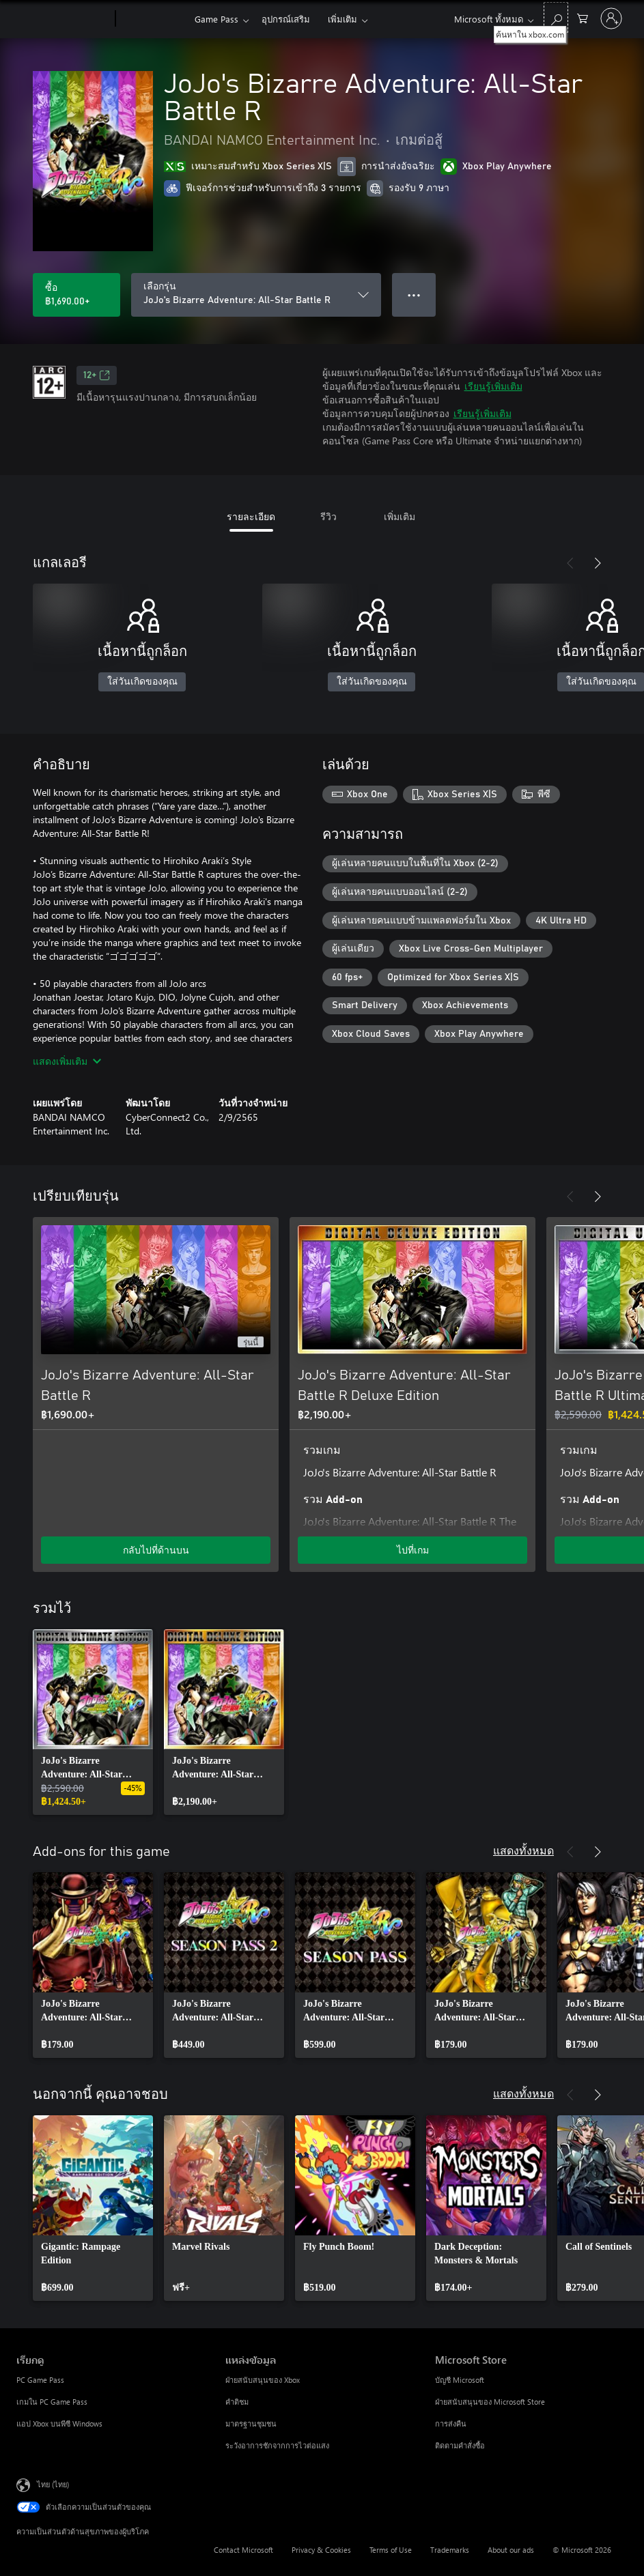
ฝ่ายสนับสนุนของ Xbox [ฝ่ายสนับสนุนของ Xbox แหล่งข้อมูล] (262, 2379)
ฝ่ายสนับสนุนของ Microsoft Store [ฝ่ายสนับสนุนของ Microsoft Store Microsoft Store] (490, 2401)
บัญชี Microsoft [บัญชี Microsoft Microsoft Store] (459, 2379)
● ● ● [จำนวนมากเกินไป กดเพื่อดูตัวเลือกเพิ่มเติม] (414, 294)
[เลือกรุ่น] (256, 295)
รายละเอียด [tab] (251, 516)
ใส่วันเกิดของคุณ (142, 682)
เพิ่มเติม (342, 19)
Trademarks (449, 2549)
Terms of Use (390, 2549)
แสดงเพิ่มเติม (67, 1061)
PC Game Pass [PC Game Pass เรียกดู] (40, 2379)
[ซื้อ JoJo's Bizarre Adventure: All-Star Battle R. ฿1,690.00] (76, 295)
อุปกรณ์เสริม (286, 19)
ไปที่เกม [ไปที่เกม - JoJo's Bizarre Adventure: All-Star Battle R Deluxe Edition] (413, 1549)
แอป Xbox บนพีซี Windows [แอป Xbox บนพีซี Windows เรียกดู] (59, 2423)
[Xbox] (153, 19)
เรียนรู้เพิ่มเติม (493, 386)
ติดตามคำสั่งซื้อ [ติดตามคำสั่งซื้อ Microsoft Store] (460, 2445)
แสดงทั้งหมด (523, 1850)
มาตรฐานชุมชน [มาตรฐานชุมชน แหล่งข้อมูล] (251, 2423)
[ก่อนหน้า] (570, 563)
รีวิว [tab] (328, 516)
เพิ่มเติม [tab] (399, 516)
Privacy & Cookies (321, 2549)
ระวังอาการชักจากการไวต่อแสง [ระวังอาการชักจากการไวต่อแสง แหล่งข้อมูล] (277, 2445)
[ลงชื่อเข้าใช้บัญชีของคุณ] (611, 18)
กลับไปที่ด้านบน (156, 1549)
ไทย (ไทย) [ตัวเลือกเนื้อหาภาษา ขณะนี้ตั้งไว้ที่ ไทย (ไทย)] (53, 2484)
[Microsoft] (63, 19)
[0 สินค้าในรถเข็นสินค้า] (582, 17)
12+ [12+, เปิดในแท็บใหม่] (96, 375)
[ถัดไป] (597, 563)
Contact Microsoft (243, 2549)
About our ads (511, 2549)
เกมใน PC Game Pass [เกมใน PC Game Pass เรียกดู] (51, 2401)
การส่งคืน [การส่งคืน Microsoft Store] (450, 2423)
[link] (93, 1722)
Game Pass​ (216, 19)
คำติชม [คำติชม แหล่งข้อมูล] (237, 2401)
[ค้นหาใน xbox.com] (556, 17)
